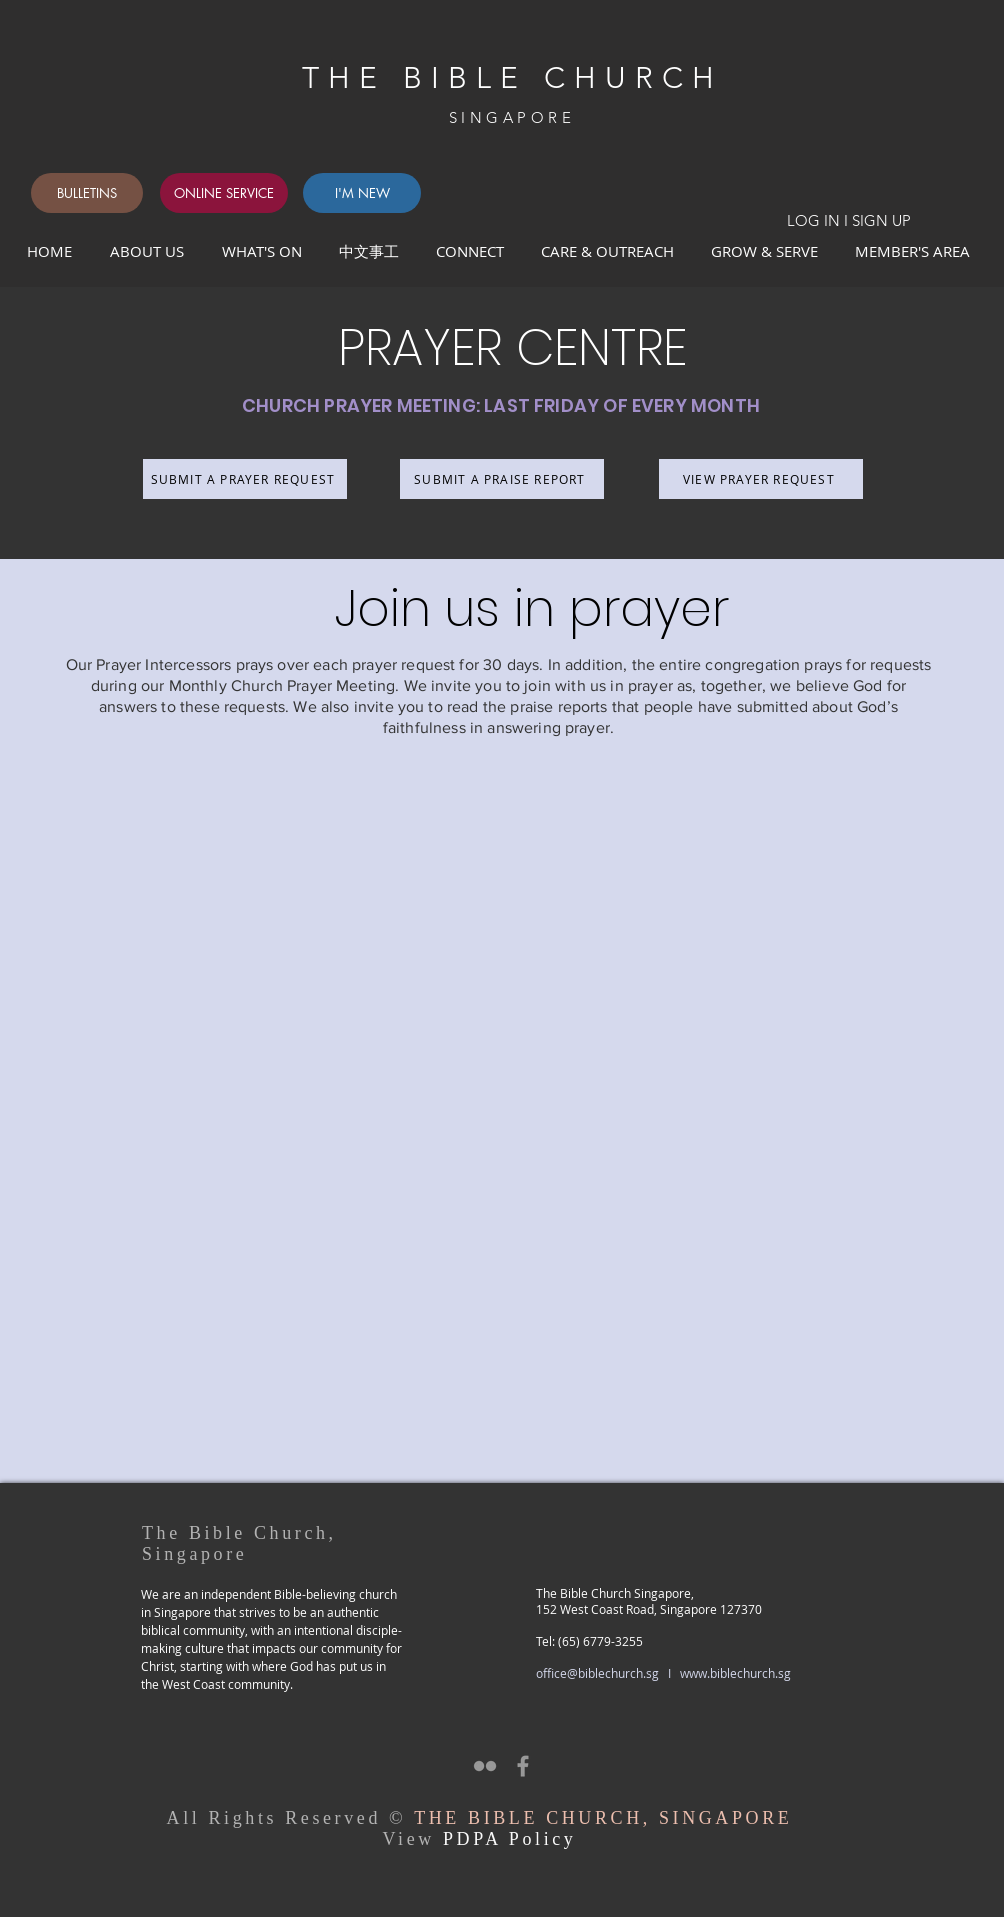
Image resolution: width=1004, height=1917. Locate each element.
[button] (473, 251)
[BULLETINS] (87, 193)
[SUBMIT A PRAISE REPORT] (502, 479)
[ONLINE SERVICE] (224, 193)
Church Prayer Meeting (313, 685)
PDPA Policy (509, 1839)
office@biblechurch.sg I (608, 1673)
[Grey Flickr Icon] (485, 1766)
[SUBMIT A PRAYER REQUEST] (245, 479)
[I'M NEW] (362, 193)
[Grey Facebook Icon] (523, 1766)
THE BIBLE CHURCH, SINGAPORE (603, 1818)
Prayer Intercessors (163, 664)
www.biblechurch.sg (735, 1673)
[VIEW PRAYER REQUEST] (761, 479)
